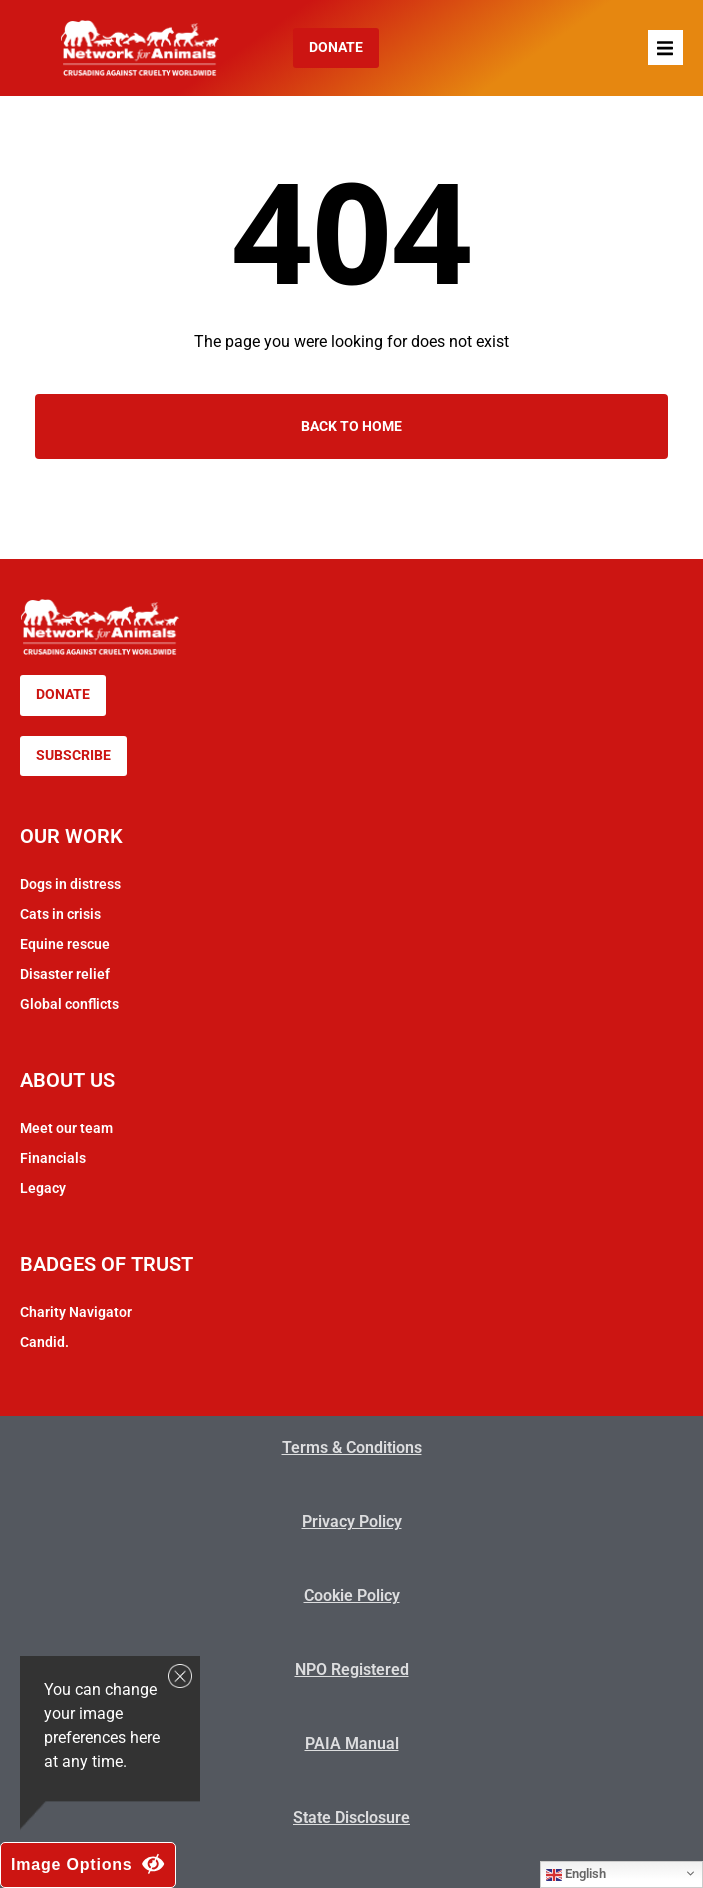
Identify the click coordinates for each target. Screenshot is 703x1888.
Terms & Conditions (352, 1447)
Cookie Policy (352, 1595)
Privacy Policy (352, 1521)
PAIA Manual (352, 1743)
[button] (665, 47)
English (576, 1874)
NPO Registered (352, 1669)
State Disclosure (351, 1817)
